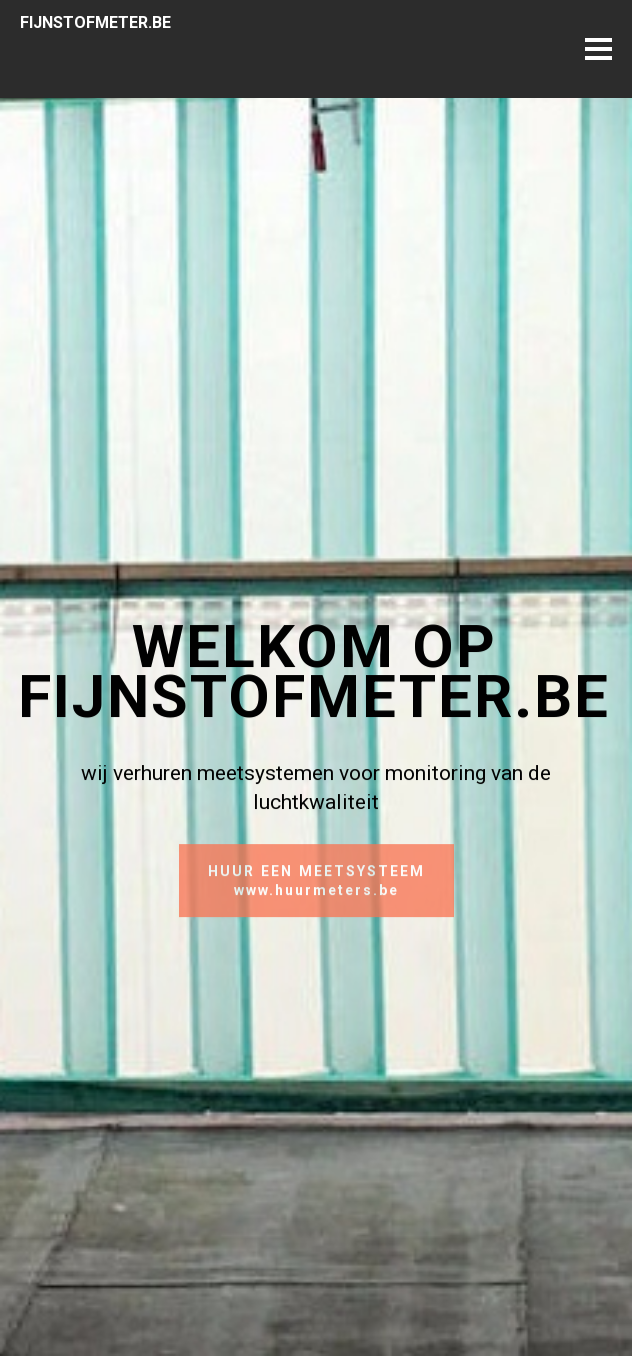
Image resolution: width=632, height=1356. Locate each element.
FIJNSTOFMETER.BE (95, 22)
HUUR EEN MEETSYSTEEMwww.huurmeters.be (316, 888)
